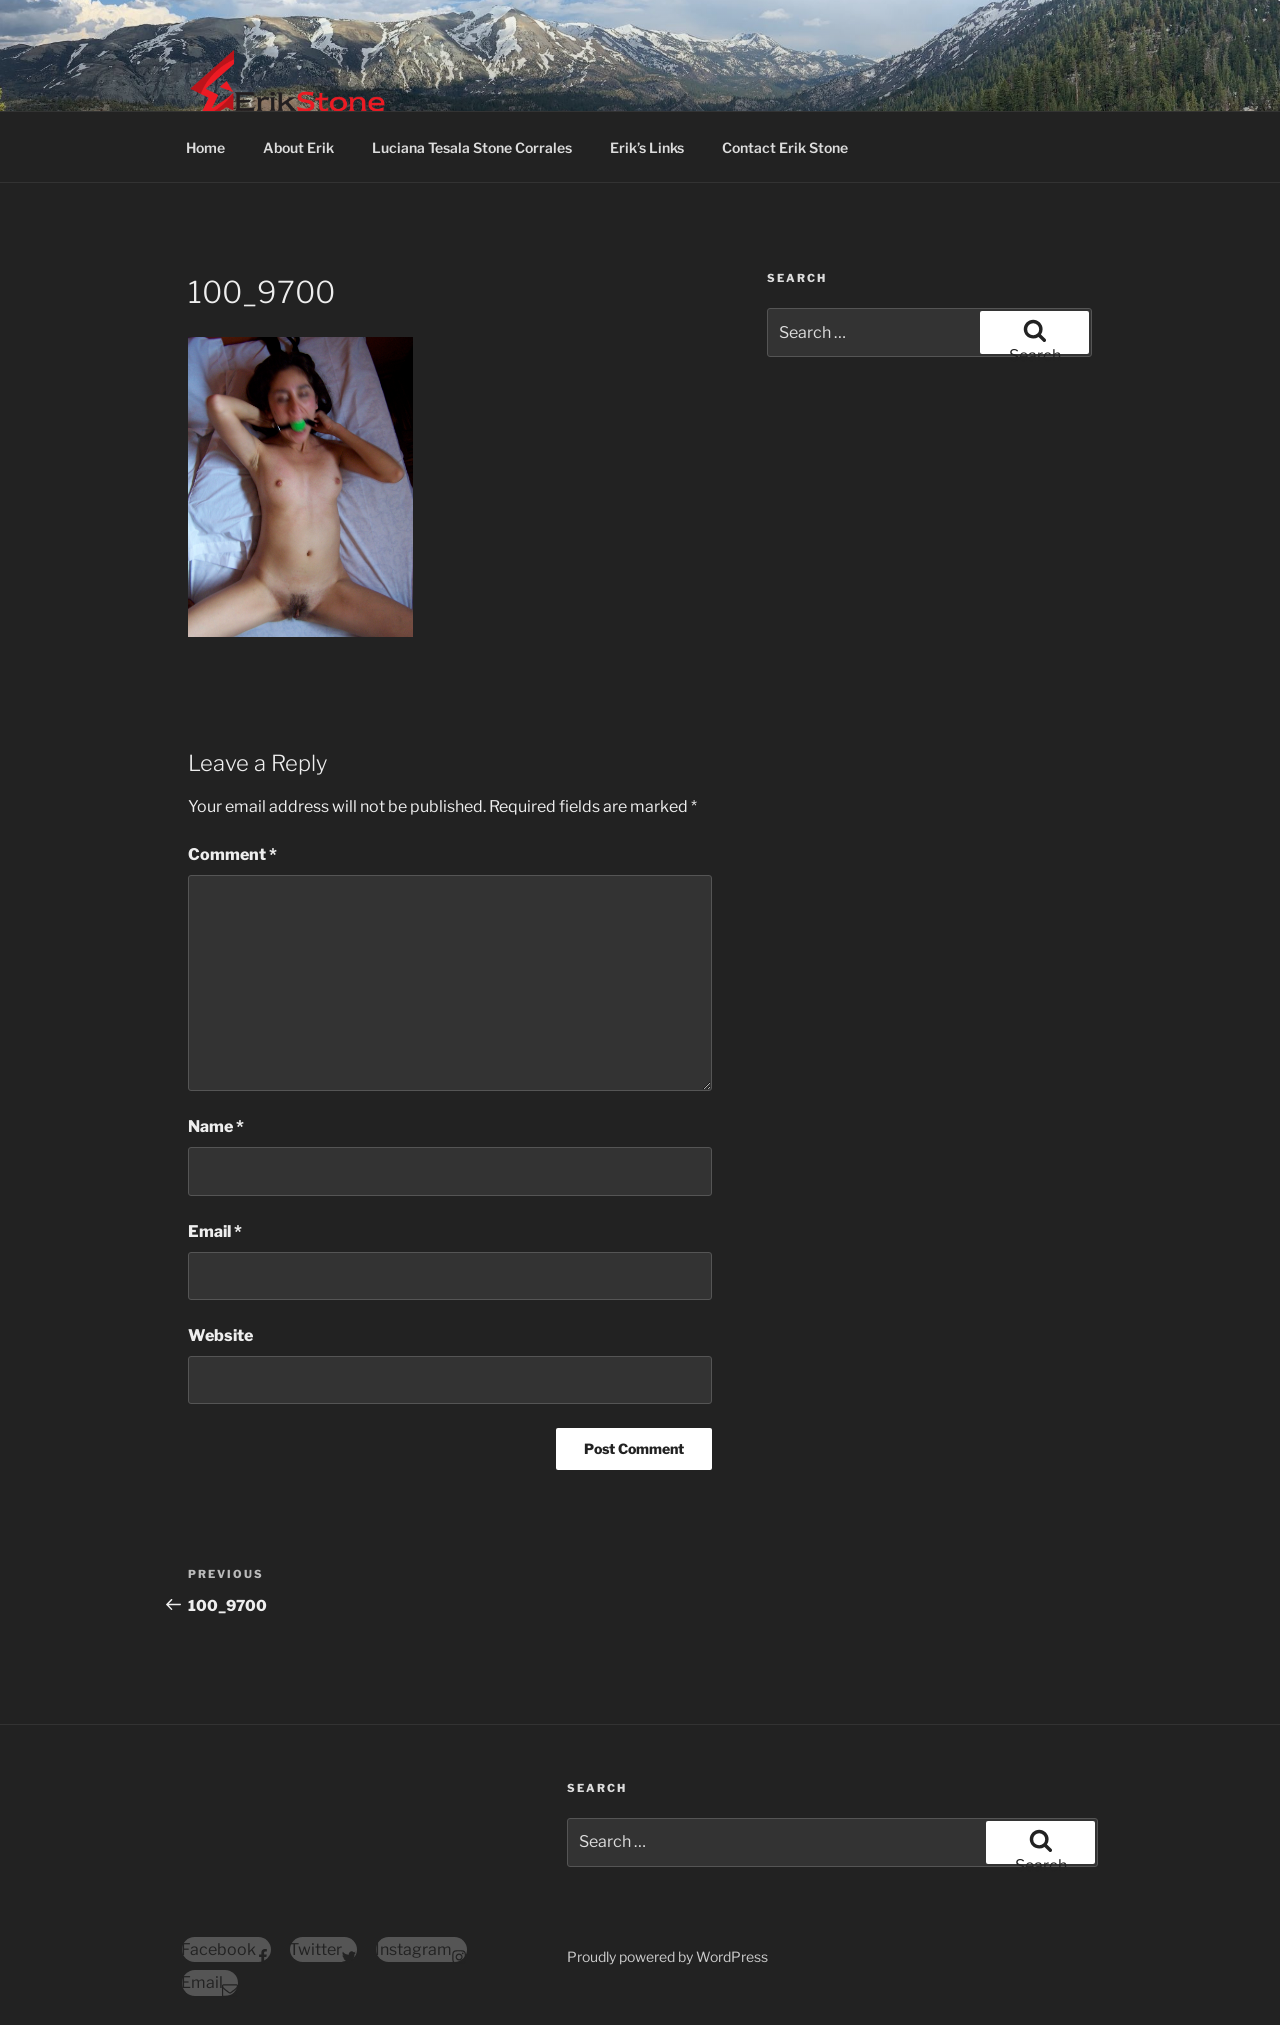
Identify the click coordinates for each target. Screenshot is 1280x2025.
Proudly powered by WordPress (667, 1956)
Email (215, 1231)
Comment (232, 854)
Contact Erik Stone (785, 147)
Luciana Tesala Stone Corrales (472, 147)
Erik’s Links (647, 147)
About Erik (298, 147)
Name (216, 1126)
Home (205, 147)
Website (220, 1335)
